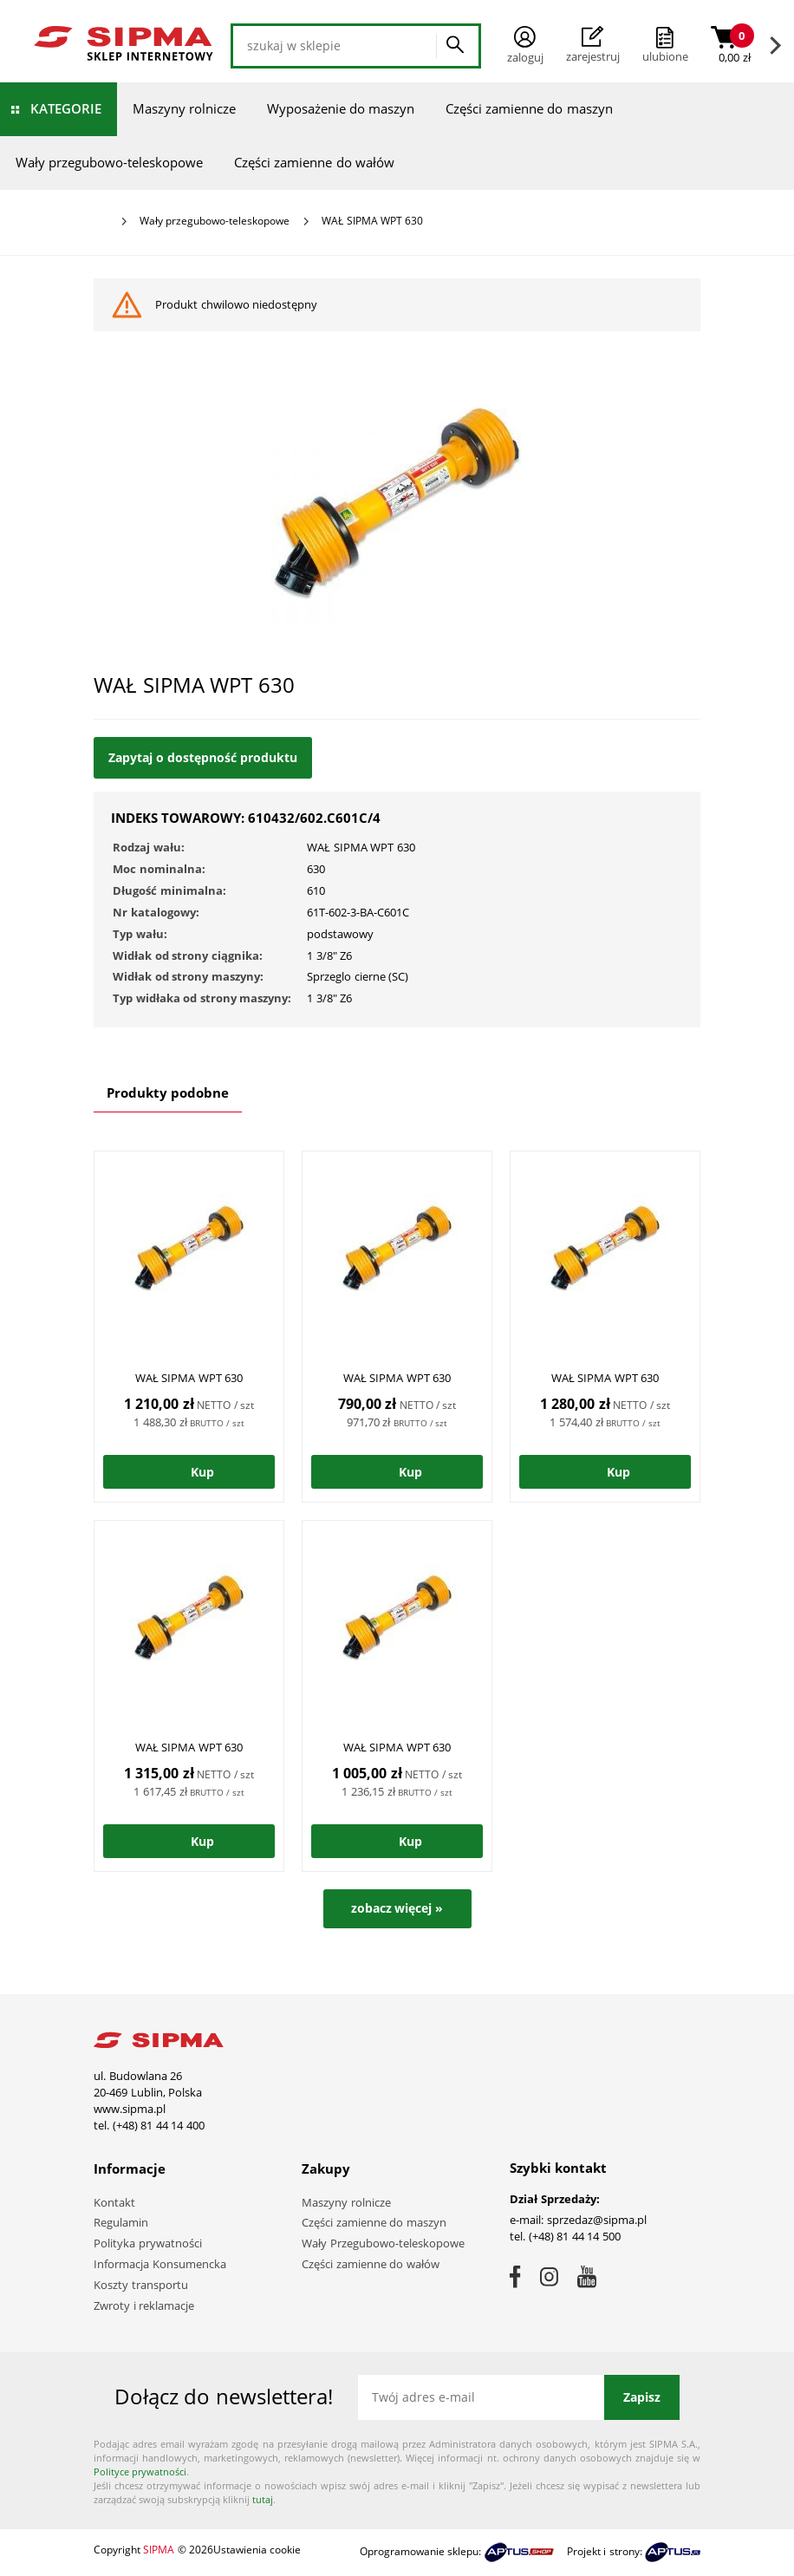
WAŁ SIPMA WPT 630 (189, 1378)
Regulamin (121, 2222)
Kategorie (65, 108)
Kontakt (114, 2202)
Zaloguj (525, 45)
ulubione (665, 56)
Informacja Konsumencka (160, 2264)
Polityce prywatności (140, 2471)
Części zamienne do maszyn (529, 108)
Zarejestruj (593, 45)
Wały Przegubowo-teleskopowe (383, 2243)
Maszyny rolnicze (184, 108)
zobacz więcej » (397, 1908)
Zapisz (642, 2397)
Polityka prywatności (148, 2243)
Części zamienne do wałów (314, 162)
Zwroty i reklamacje (144, 2305)
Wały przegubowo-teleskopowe (109, 162)
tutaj (262, 2499)
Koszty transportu (141, 2284)
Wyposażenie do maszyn (340, 108)
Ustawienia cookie (257, 2549)
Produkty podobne (168, 1092)
